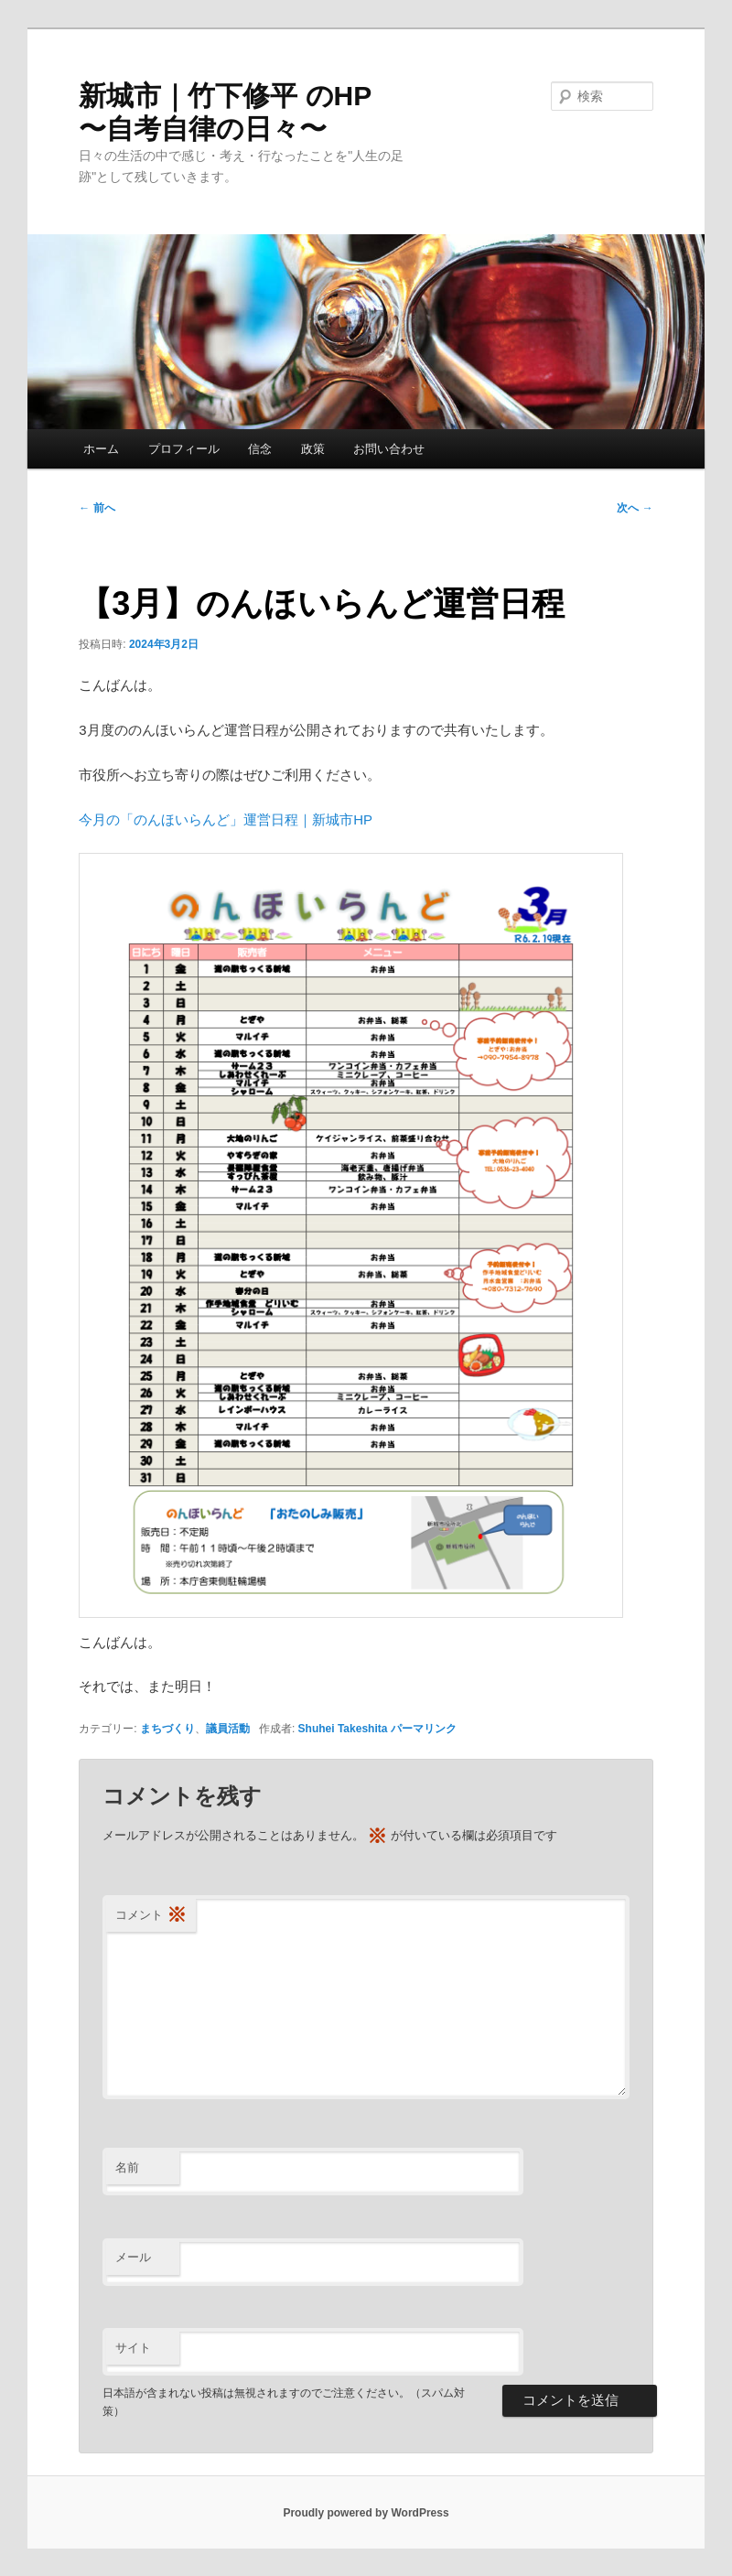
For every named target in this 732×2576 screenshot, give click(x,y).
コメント (151, 1915)
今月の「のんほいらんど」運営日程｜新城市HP (225, 819)
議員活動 (228, 1728)
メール (133, 2257)
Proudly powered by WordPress (365, 2512)
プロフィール (184, 449)
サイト (133, 2348)
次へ (634, 507)
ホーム (101, 449)
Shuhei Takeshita (343, 1728)
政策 (313, 449)
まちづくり (167, 1728)
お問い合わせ (389, 449)
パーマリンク (424, 1728)
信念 (260, 449)
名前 (127, 2167)
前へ (96, 507)
